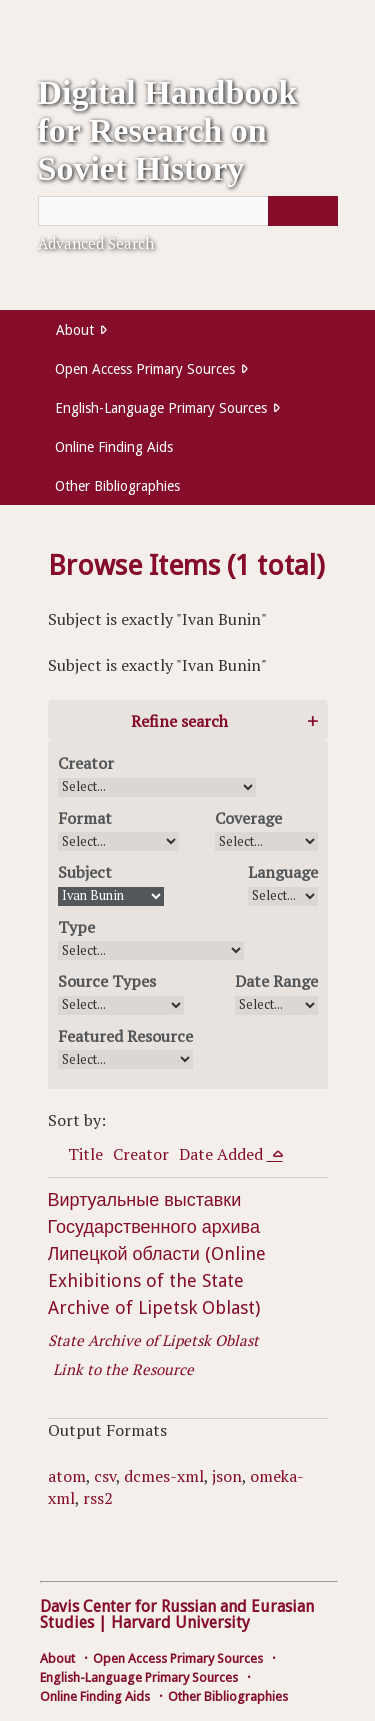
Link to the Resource (123, 1369)
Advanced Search (96, 243)
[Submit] (303, 211)
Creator (86, 763)
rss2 (98, 1498)
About (75, 330)
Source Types (107, 981)
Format (85, 818)
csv (105, 1476)
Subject (85, 872)
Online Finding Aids (114, 447)
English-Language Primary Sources (161, 408)
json (227, 1476)
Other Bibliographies (117, 486)
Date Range (276, 981)
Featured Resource (125, 1036)
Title (85, 1154)
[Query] (188, 211)
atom (67, 1476)
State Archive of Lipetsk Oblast (153, 1340)
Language (283, 872)
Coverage (248, 818)
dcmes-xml (164, 1476)
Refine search (179, 721)
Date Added (223, 1154)
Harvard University (180, 1622)
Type (76, 927)
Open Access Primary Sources (145, 369)
